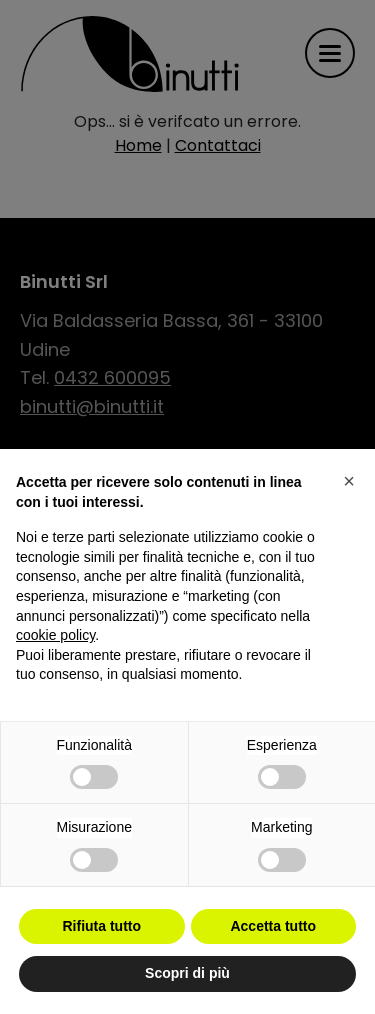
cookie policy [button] (55, 635)
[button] (349, 481)
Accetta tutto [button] (273, 926)
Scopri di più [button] (187, 973)
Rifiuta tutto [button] (101, 926)
